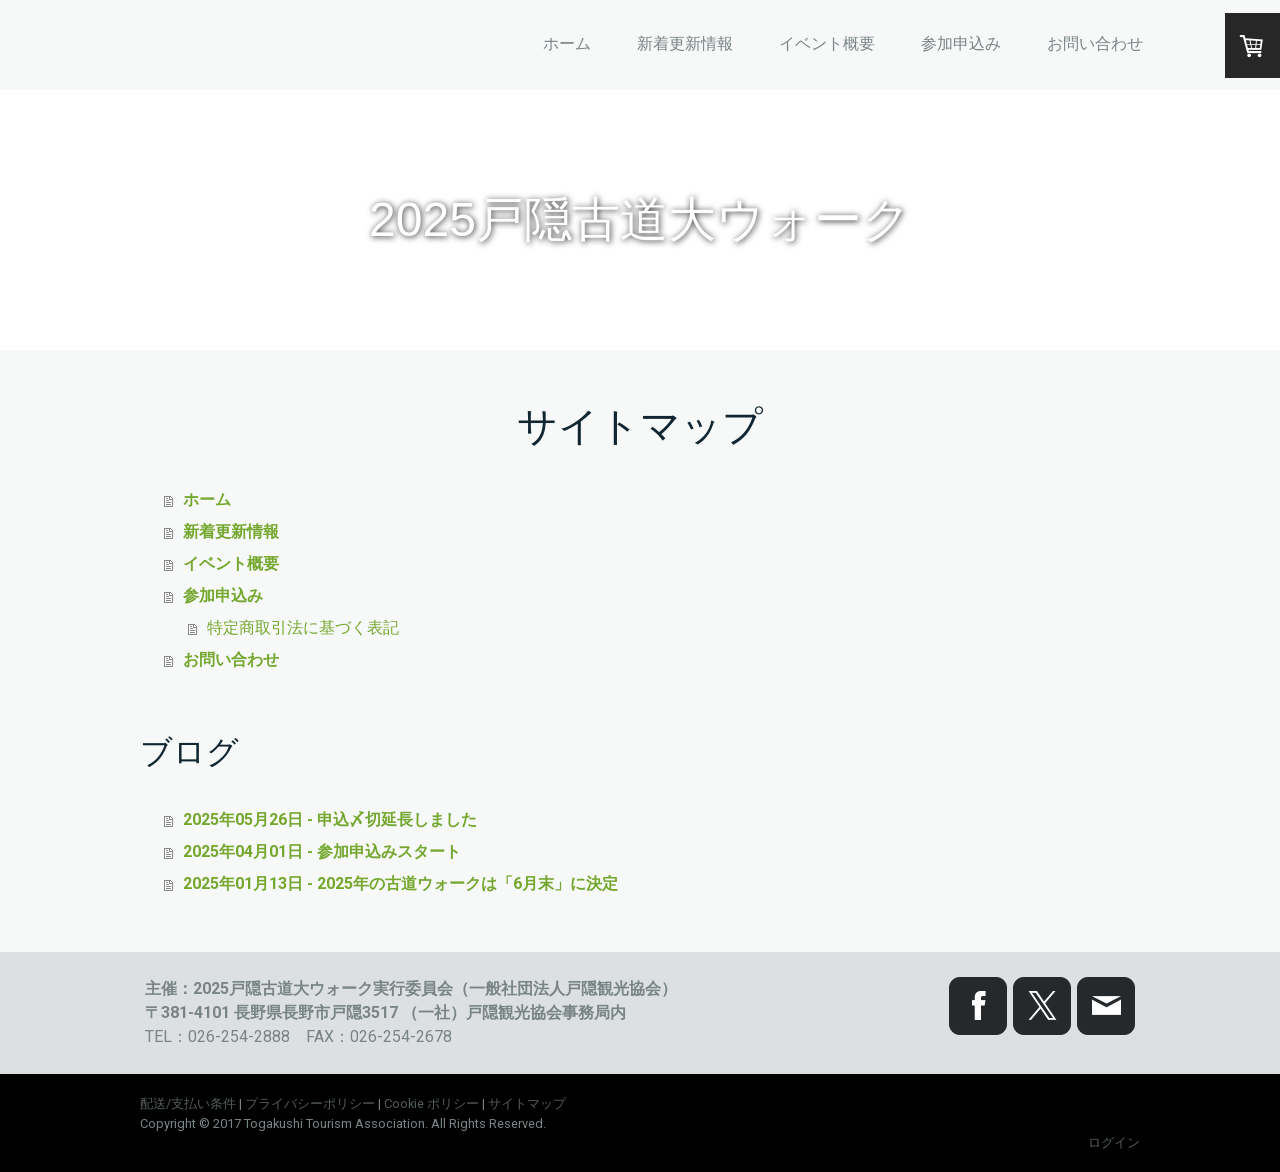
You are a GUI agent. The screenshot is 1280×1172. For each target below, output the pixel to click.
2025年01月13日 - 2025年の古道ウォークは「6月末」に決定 (400, 883)
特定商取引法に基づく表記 (303, 627)
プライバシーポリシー (310, 1103)
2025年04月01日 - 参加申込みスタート (322, 851)
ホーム (567, 43)
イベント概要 (827, 43)
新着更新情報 (685, 43)
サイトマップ (527, 1103)
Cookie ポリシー (431, 1103)
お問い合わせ (1095, 43)
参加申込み (961, 43)
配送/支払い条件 (188, 1103)
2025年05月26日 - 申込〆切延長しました (330, 819)
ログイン (1114, 1142)
